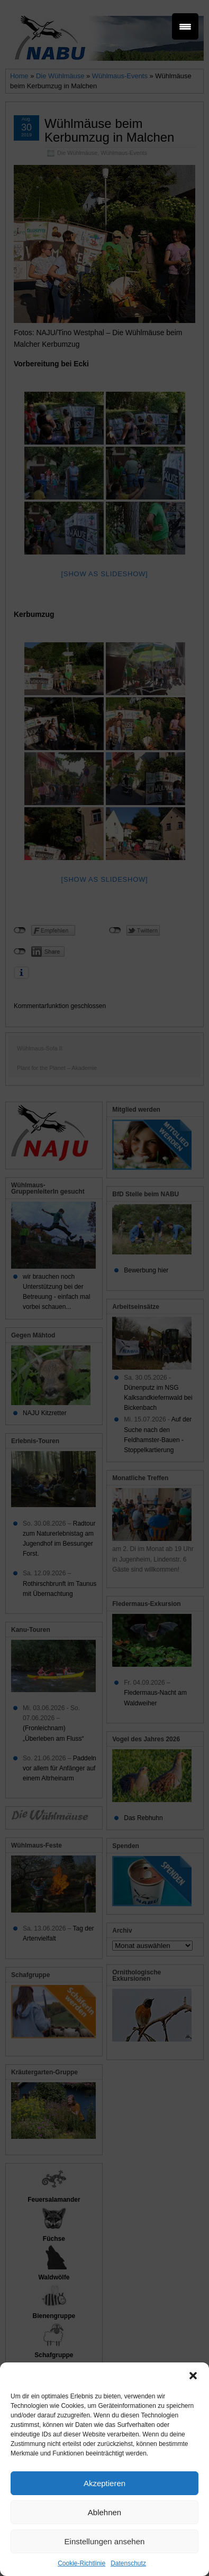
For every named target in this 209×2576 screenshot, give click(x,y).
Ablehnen (104, 2512)
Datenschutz (128, 2563)
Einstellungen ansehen (105, 2541)
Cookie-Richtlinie (81, 2563)
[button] (193, 2375)
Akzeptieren (104, 2483)
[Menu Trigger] (185, 26)
